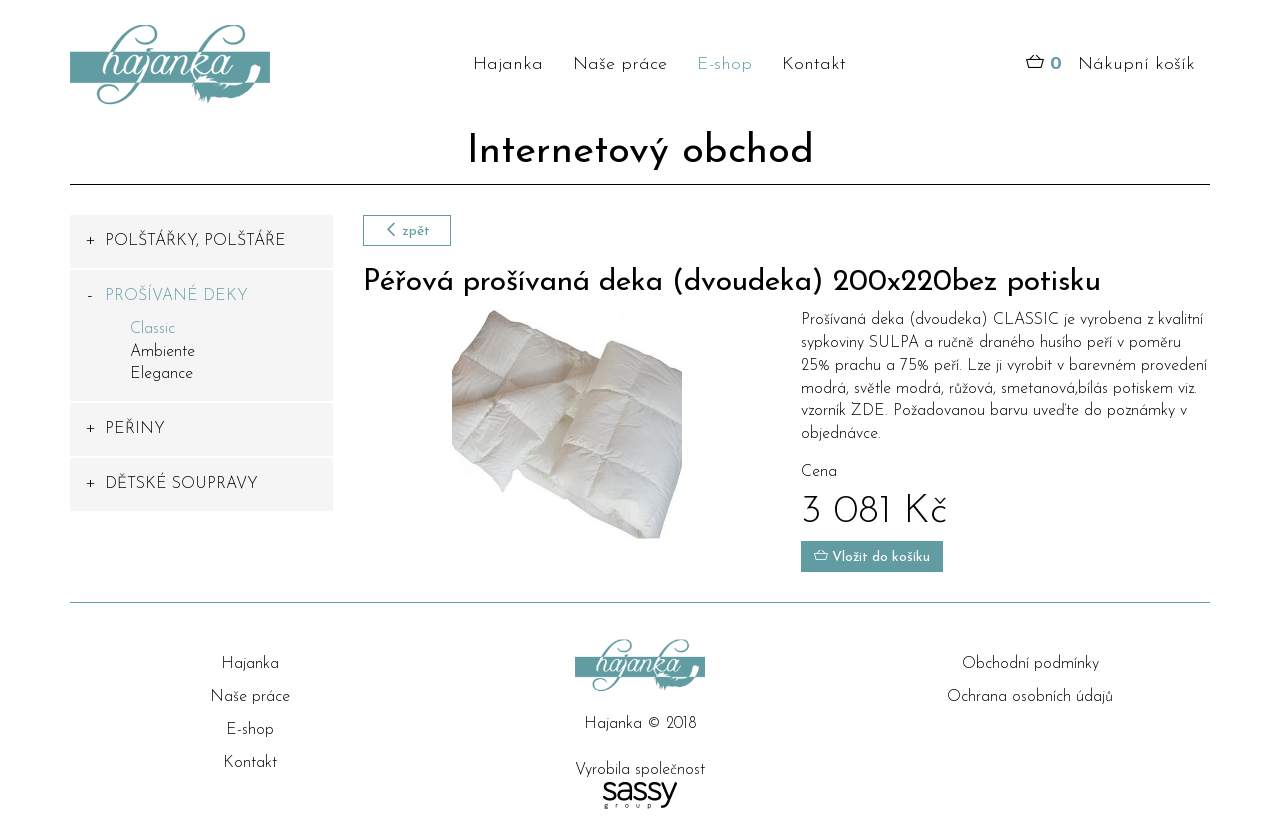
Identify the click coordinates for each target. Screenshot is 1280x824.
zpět (407, 230)
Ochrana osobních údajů (1030, 697)
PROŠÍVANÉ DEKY (176, 296)
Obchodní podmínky (1030, 664)
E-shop (724, 64)
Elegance (161, 374)
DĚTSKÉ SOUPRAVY (181, 484)
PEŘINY (135, 429)
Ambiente (162, 352)
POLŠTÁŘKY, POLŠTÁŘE (195, 241)
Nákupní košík (1110, 65)
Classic (152, 329)
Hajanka (508, 64)
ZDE (868, 411)
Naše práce (620, 64)
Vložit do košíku (872, 556)
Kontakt (814, 64)
